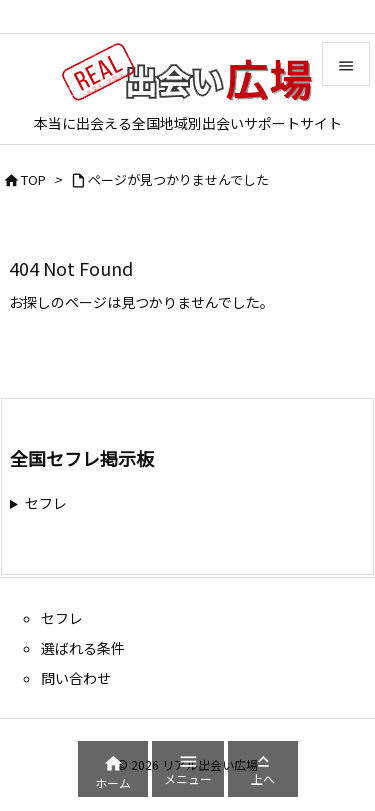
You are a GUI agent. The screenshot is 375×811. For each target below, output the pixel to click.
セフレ (46, 503)
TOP (33, 179)
